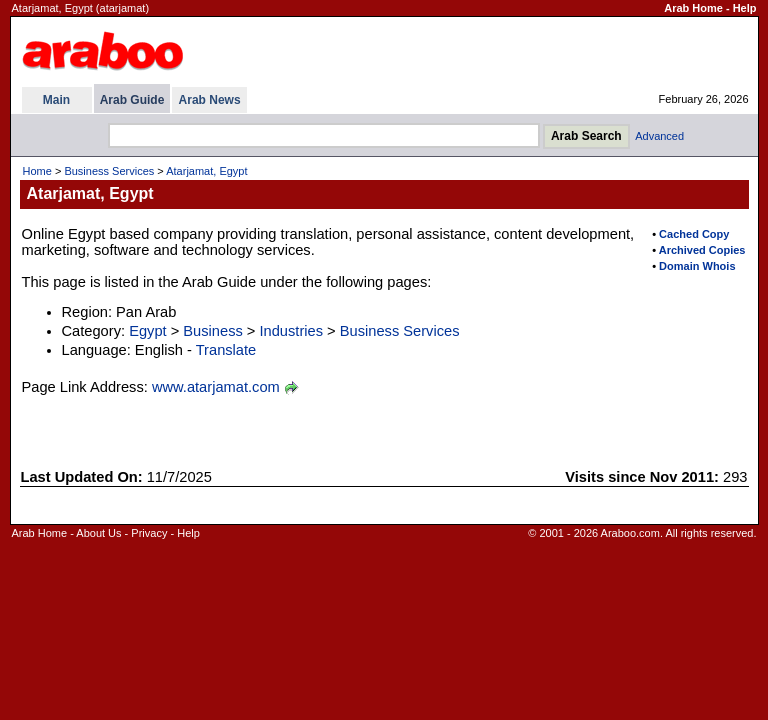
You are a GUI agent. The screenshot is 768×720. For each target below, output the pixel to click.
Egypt (147, 331)
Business (212, 331)
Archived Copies (702, 250)
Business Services (109, 171)
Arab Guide (132, 100)
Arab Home (693, 8)
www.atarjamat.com (216, 387)
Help (745, 8)
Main (56, 100)
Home (37, 171)
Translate (226, 350)
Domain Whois (697, 266)
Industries (292, 331)
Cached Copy (694, 234)
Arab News (210, 100)
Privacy (149, 533)
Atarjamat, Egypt (206, 171)
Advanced (659, 136)
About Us (98, 533)
